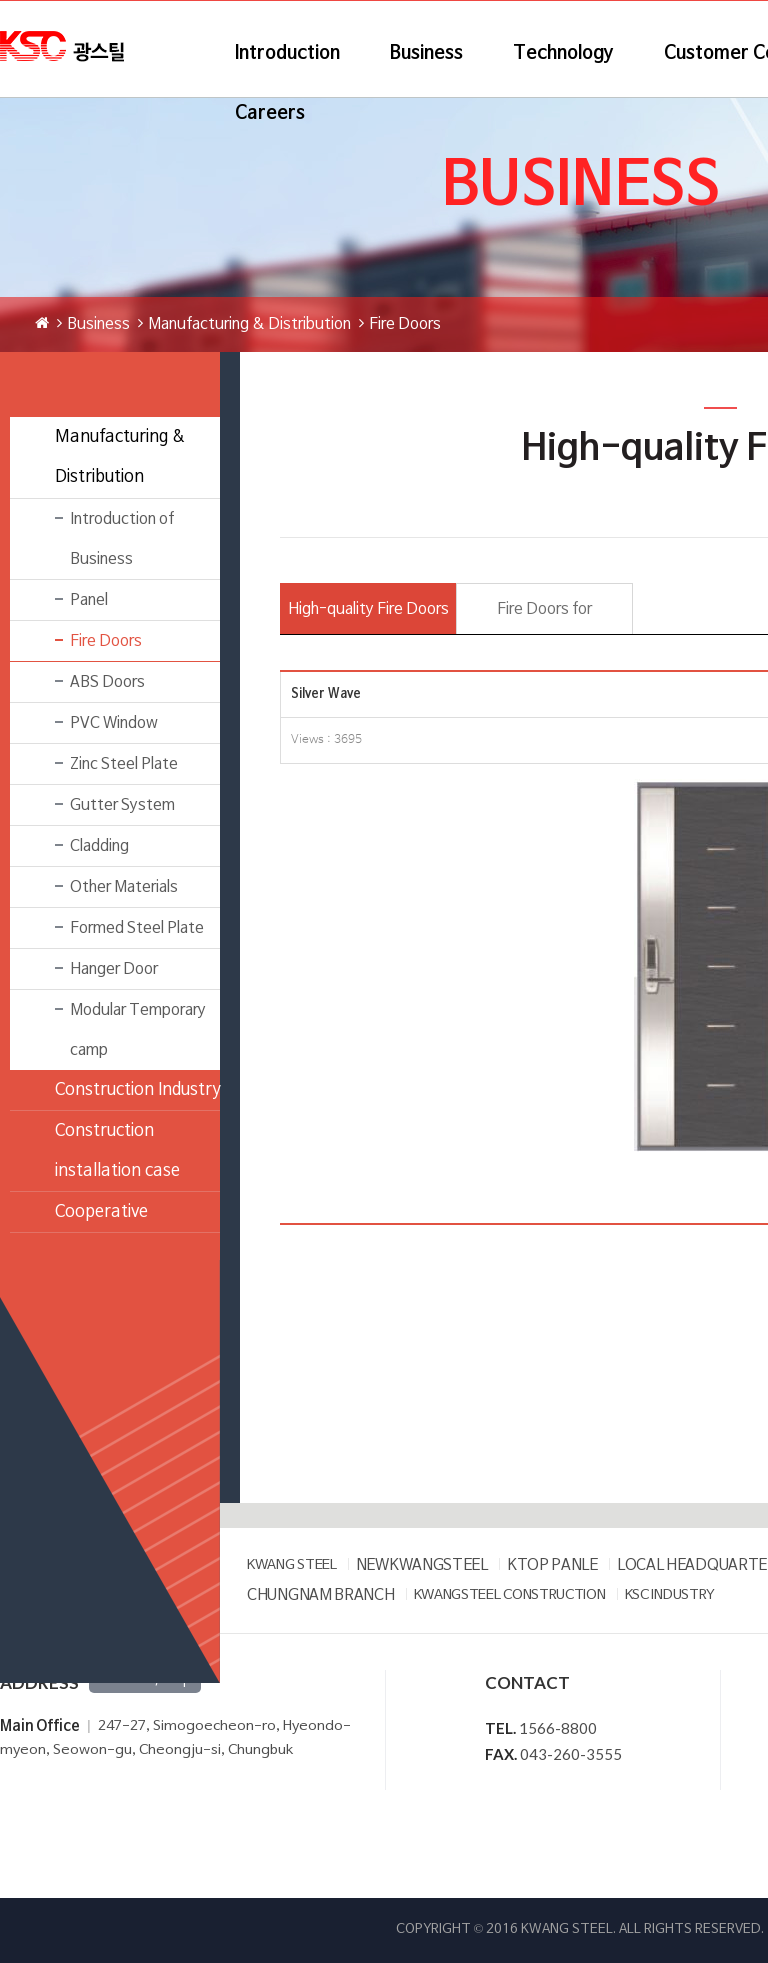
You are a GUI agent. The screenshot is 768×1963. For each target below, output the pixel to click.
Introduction (287, 53)
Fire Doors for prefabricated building (544, 618)
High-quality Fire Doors (368, 609)
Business (426, 53)
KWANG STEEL (292, 1565)
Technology (563, 53)
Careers (270, 113)
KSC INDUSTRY (670, 1595)
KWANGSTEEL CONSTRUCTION (510, 1595)
